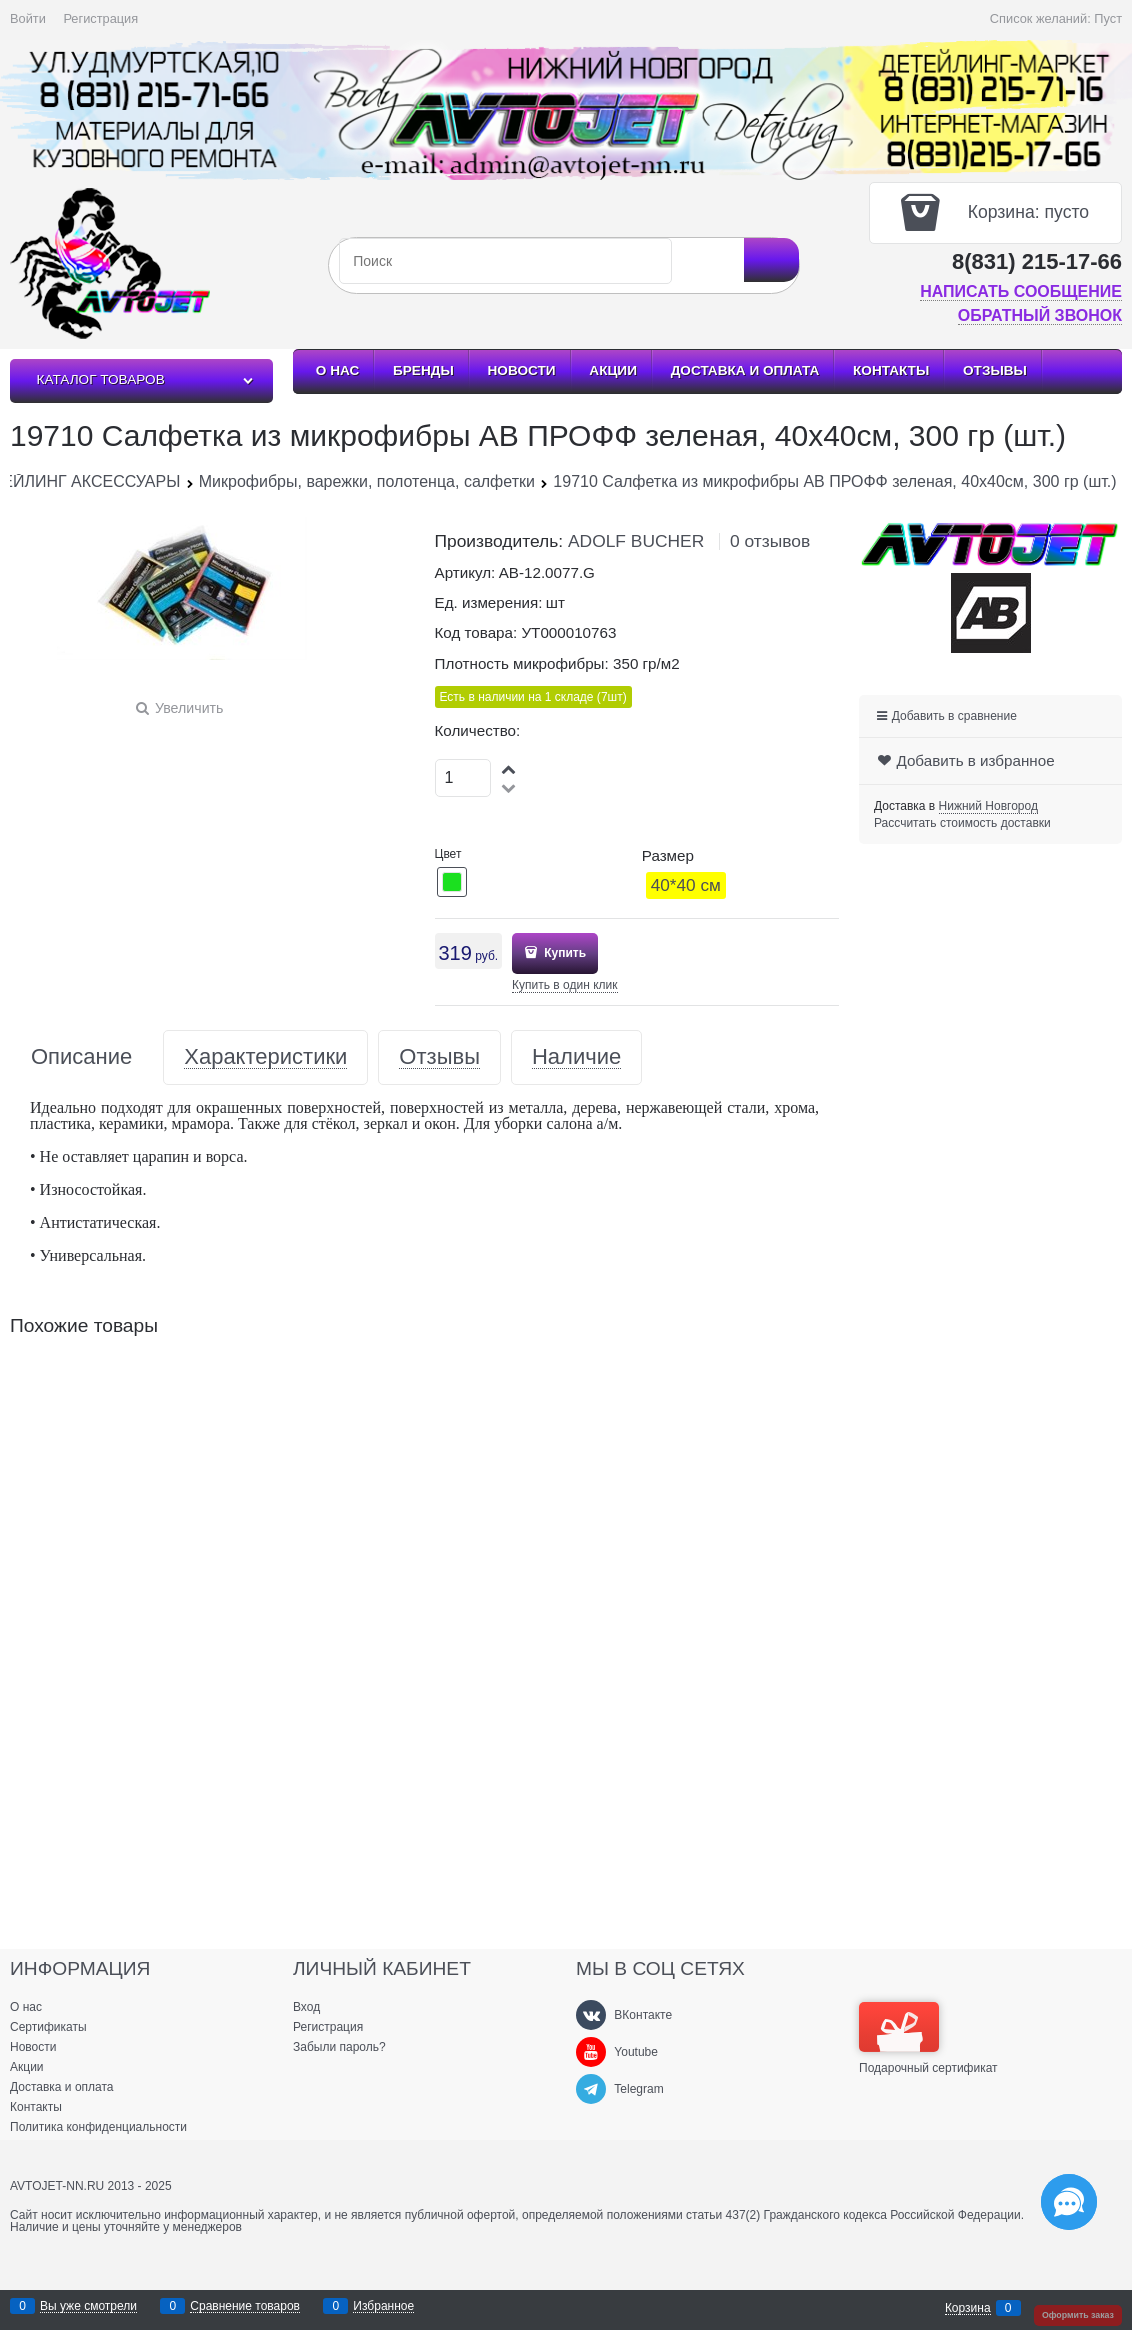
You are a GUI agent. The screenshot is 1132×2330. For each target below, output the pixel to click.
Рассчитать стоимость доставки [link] (962, 823)
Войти (28, 18)
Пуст (1108, 18)
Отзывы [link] (439, 1057)
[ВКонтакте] (591, 2015)
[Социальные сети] (1069, 2202)
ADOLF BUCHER (636, 541)
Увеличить (189, 708)
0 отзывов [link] (770, 541)
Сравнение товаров (245, 2306)
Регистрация (100, 18)
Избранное (383, 2306)
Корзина (968, 2308)
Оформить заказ (1078, 2315)
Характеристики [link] (265, 1057)
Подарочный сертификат (928, 2038)
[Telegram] (591, 2089)
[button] (510, 768)
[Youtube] (591, 2052)
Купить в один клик (564, 985)
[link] (988, 806)
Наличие (576, 1057)
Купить (563, 953)
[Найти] (771, 260)
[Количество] (463, 778)
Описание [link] (81, 1057)
